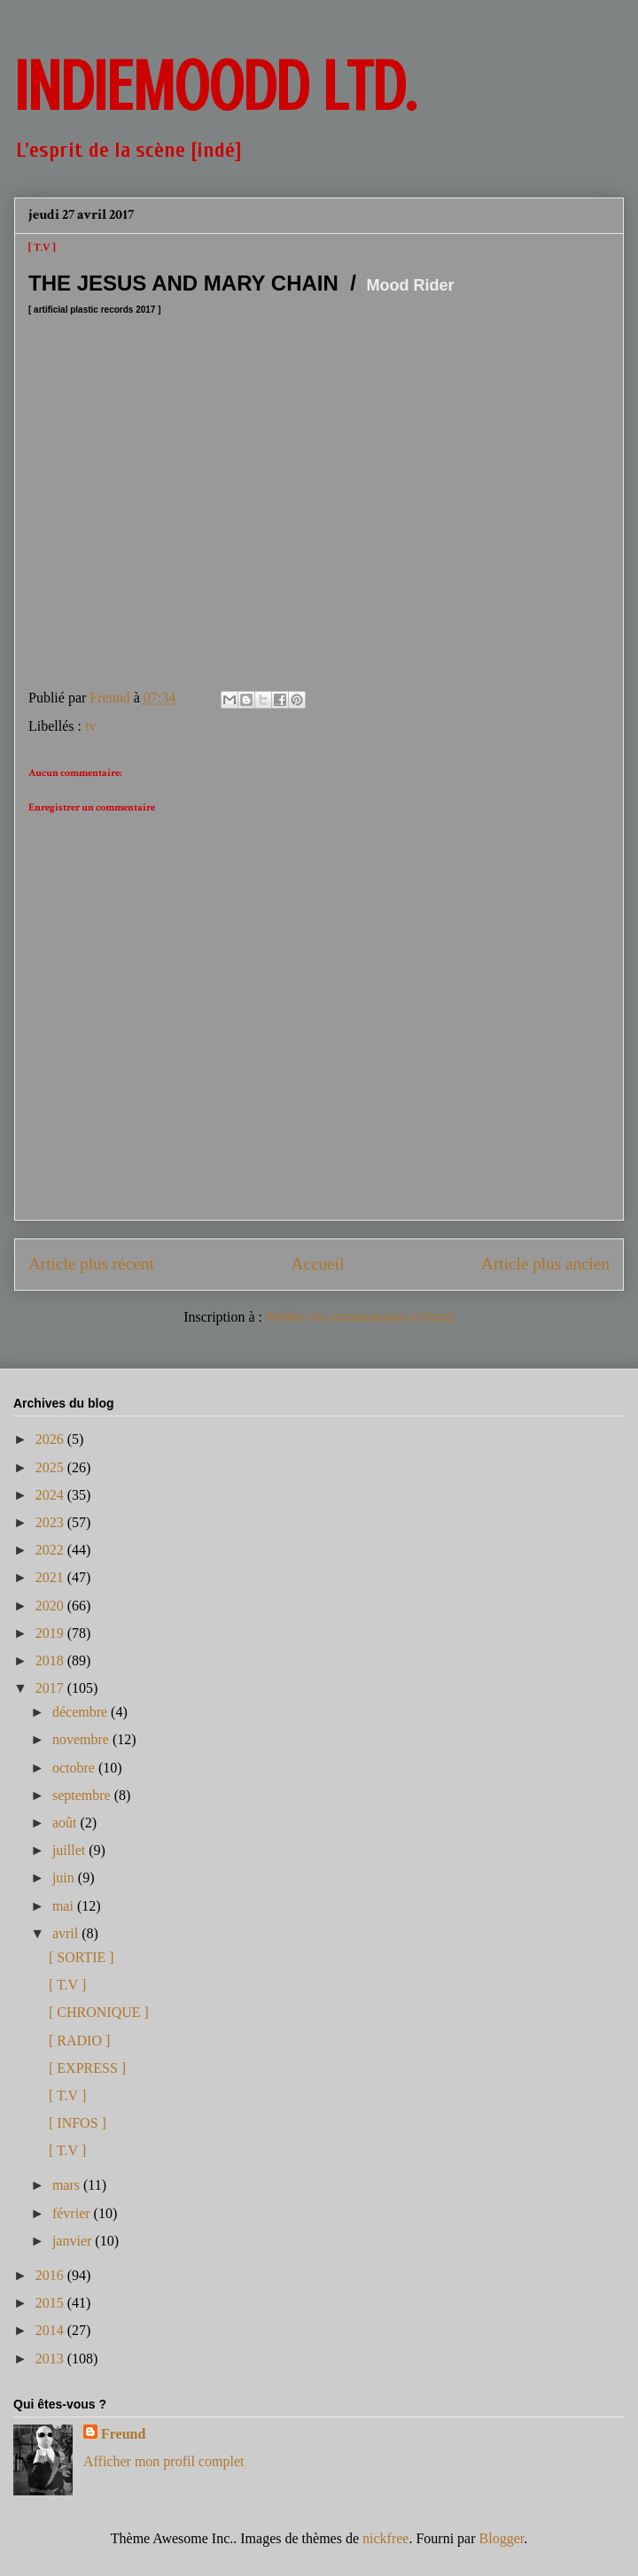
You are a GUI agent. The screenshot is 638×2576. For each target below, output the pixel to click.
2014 (51, 2330)
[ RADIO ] (79, 2040)
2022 (51, 1549)
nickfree (385, 2538)
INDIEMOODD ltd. (215, 87)
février (73, 2213)
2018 (51, 1660)
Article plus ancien (545, 1263)
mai (64, 1905)
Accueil (318, 1263)
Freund (123, 2433)
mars (67, 2184)
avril (67, 1933)
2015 (51, 2302)
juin (65, 1877)
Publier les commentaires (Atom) (360, 1316)
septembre (83, 1795)
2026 (51, 1439)
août (66, 1822)
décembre (81, 1711)
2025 (51, 1467)
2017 (51, 1687)
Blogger (502, 2538)
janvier (73, 2240)
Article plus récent (91, 1263)
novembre (82, 1739)
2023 (51, 1522)
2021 (51, 1577)
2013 (51, 2358)
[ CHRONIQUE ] (99, 2012)
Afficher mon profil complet (163, 2461)
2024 (51, 1494)
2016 (51, 2275)
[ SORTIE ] (81, 1957)
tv (90, 725)
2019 (51, 1633)
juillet (70, 1850)
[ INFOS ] (77, 2122)
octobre (75, 1767)
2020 (51, 1605)
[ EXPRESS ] (87, 2068)
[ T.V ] (67, 1984)
